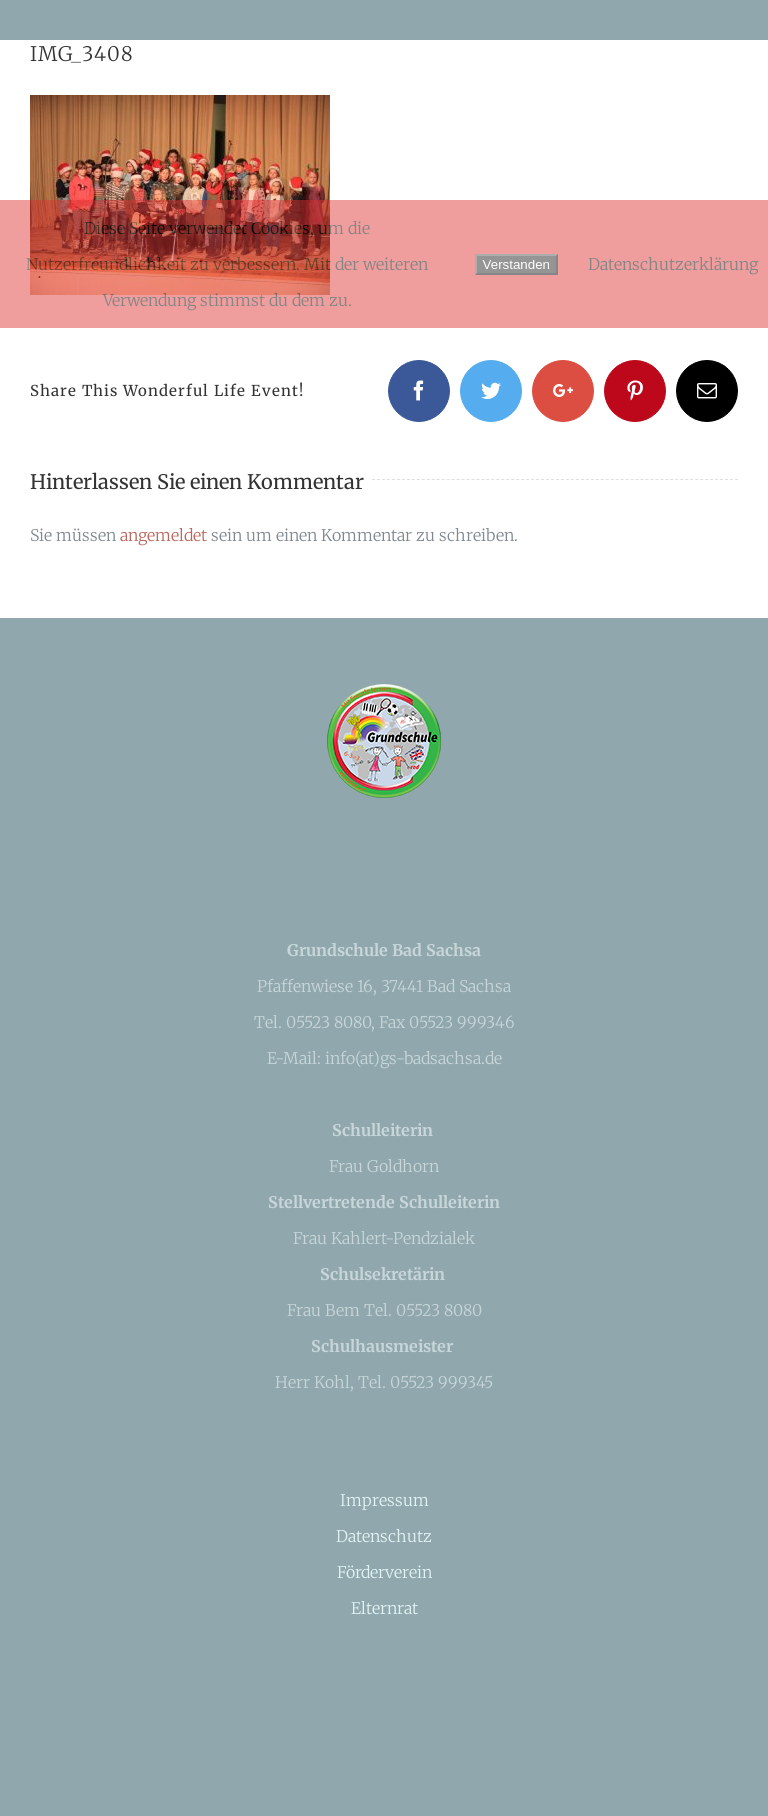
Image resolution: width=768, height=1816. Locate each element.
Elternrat (384, 1608)
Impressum (384, 1500)
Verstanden (516, 264)
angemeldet (163, 535)
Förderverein (384, 1572)
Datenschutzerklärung (673, 264)
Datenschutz (384, 1536)
